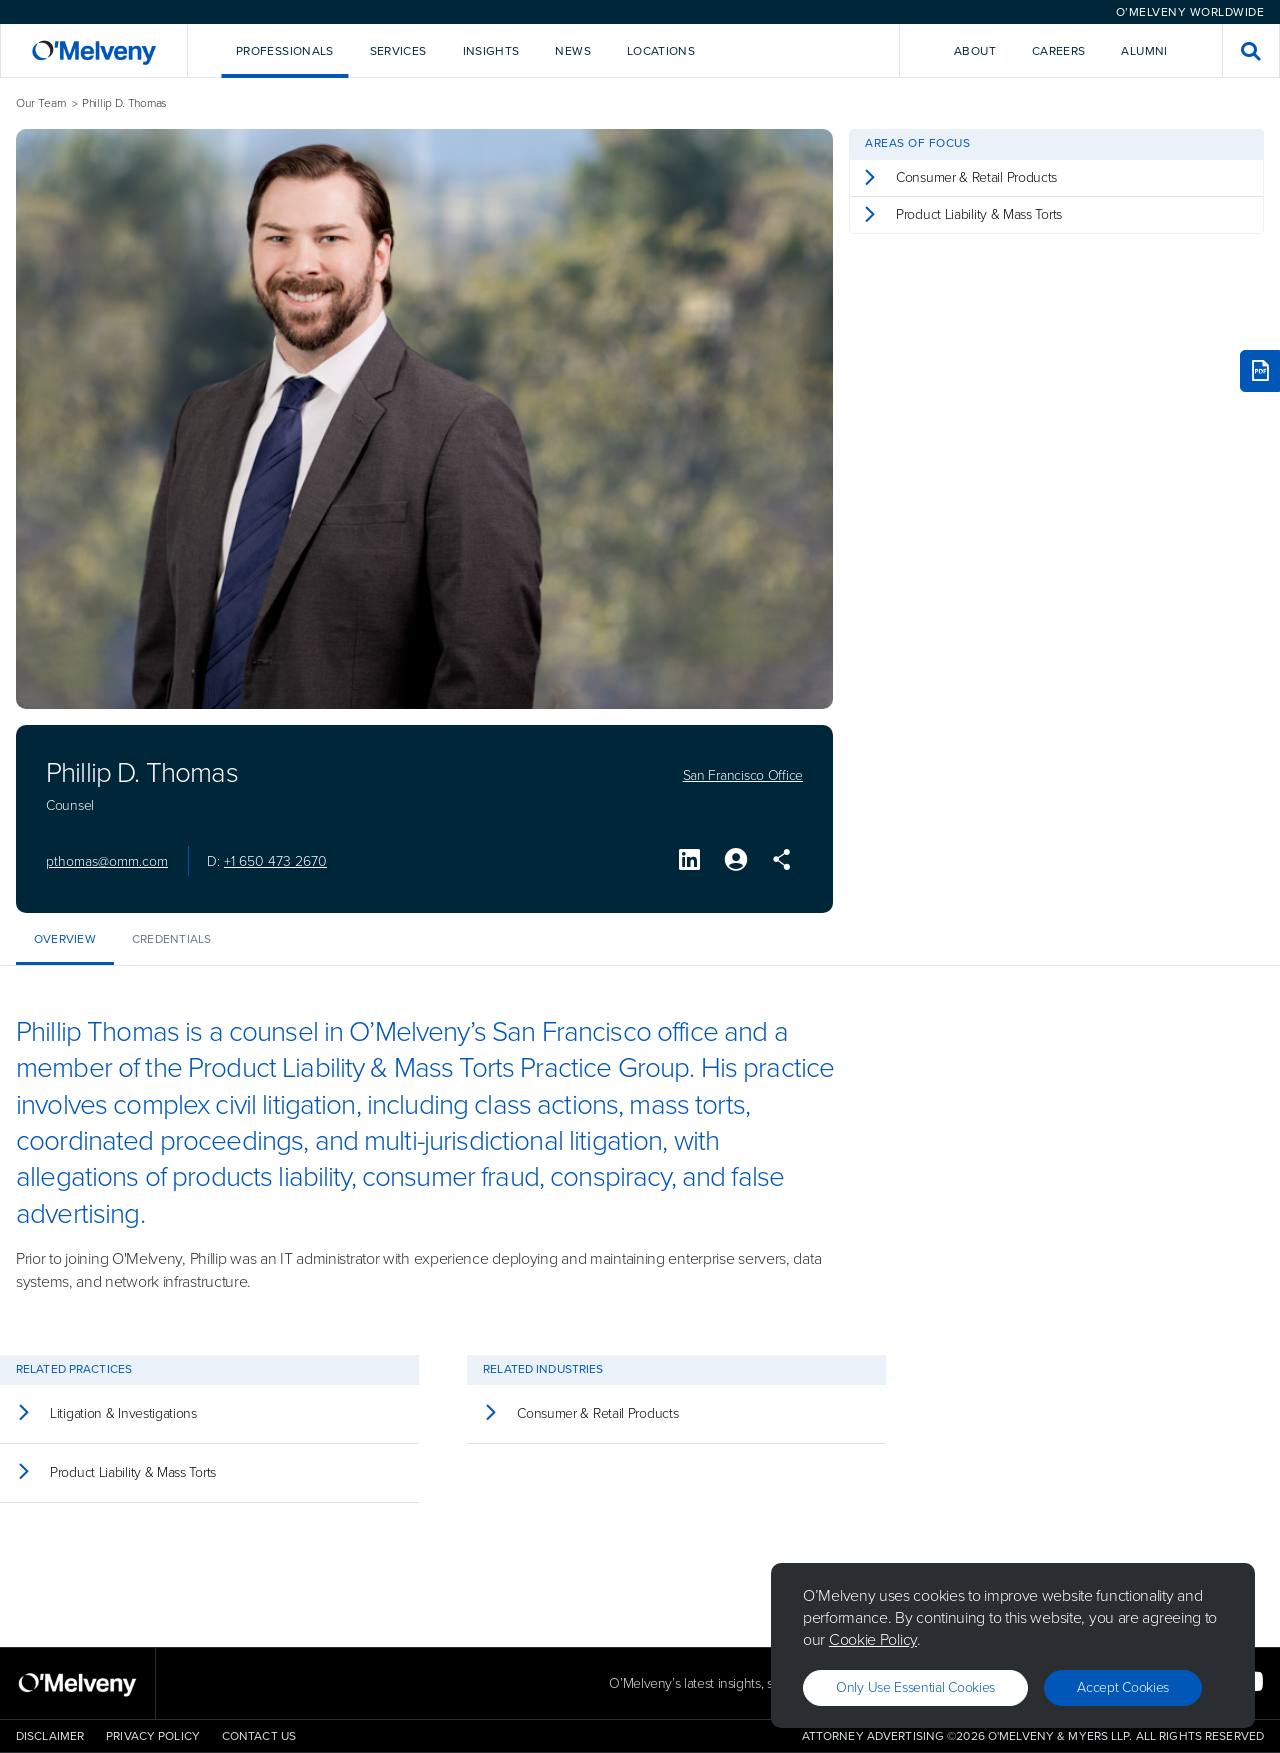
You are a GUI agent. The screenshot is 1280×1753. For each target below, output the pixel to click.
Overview (65, 939)
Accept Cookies (1123, 1687)
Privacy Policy (153, 1736)
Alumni (1144, 51)
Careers (1059, 51)
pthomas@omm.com (107, 861)
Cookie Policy (873, 1639)
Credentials (172, 939)
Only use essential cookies (915, 1687)
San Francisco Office (743, 776)
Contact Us (259, 1736)
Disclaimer (50, 1736)
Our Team (41, 103)
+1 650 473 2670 (275, 861)
